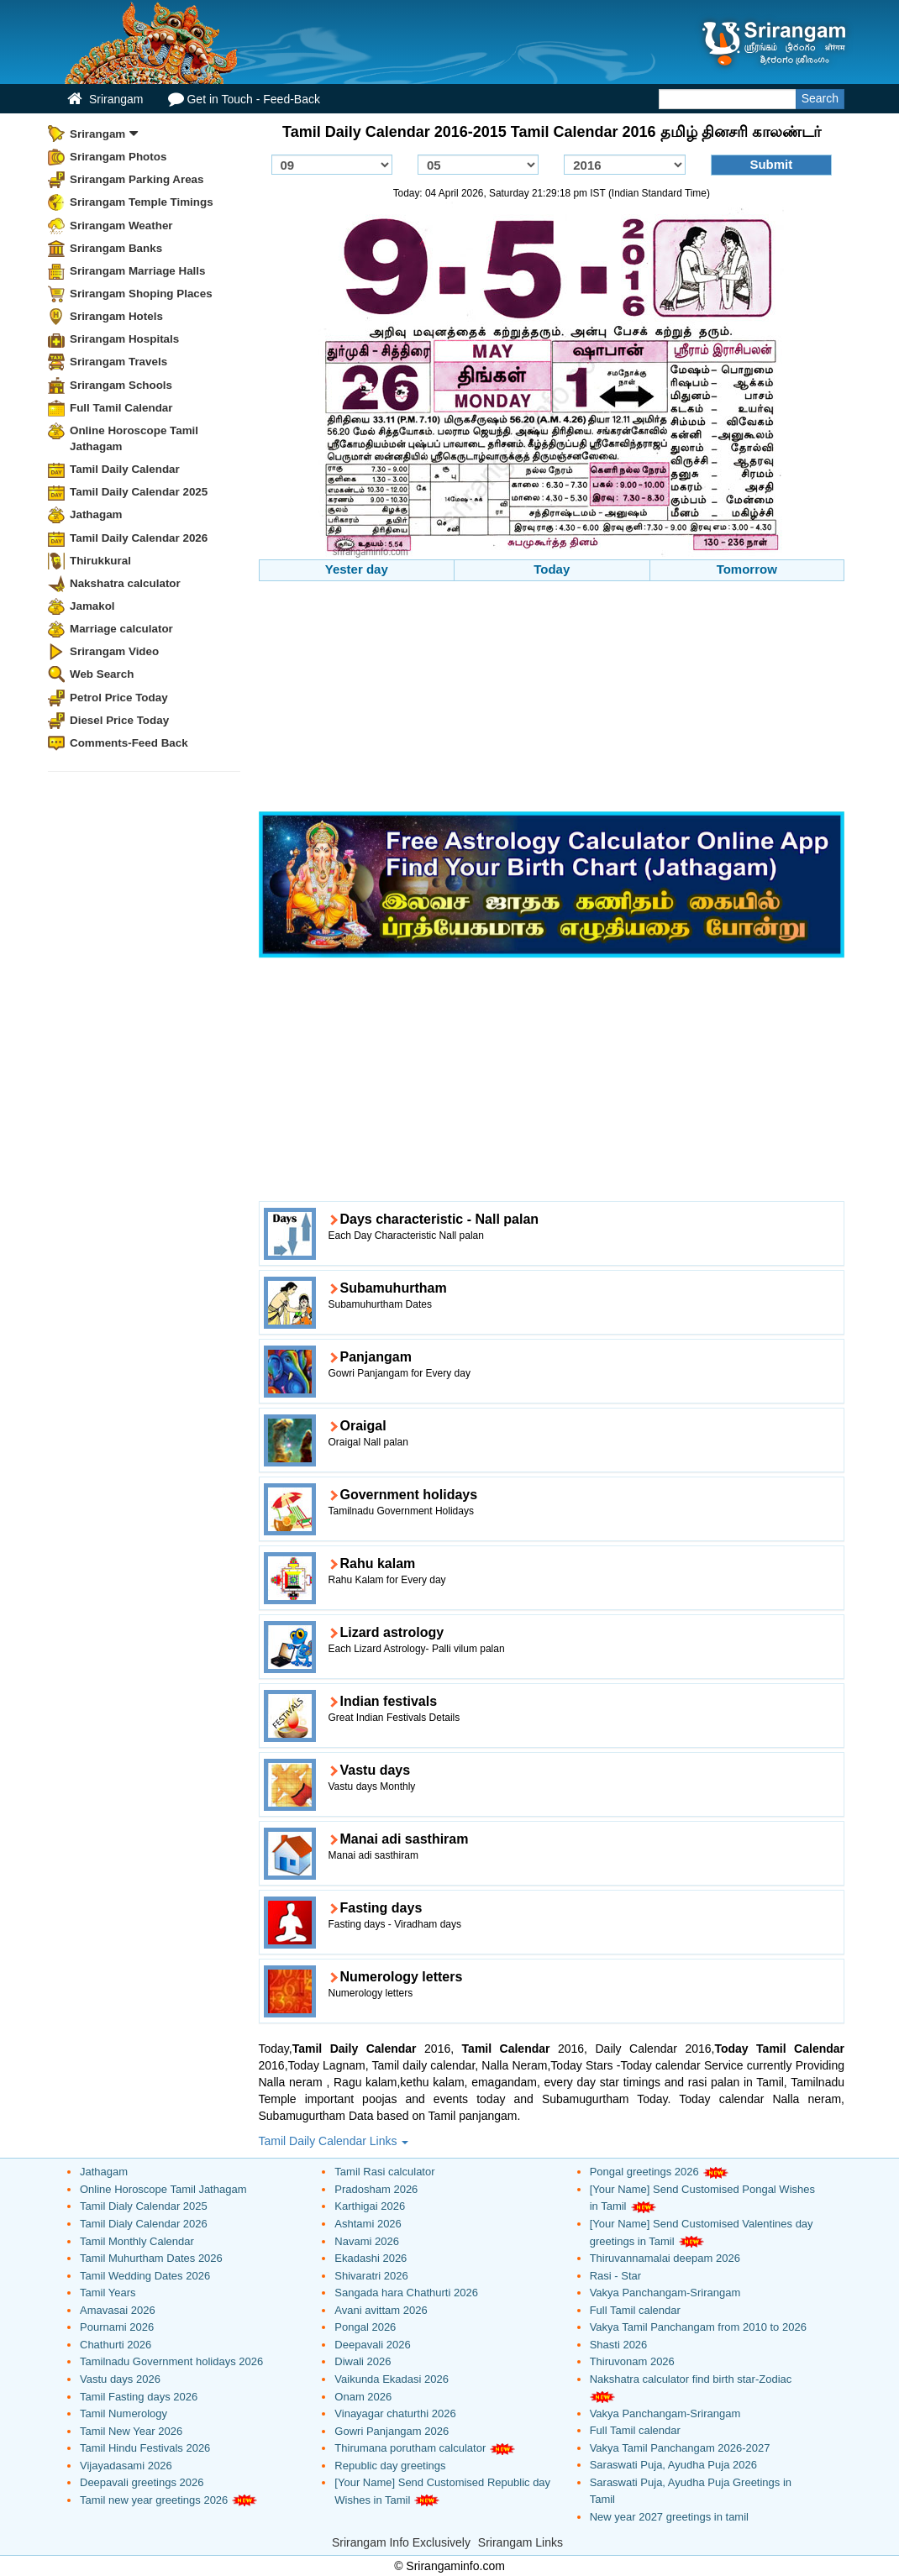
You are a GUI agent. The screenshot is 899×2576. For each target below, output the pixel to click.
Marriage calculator (121, 628)
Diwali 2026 (362, 2361)
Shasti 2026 (619, 2344)
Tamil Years (107, 2292)
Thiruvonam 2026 (632, 2361)
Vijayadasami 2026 (126, 2465)
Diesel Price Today (119, 720)
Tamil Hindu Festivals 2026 (145, 2448)
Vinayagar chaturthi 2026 (394, 2413)
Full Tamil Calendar (121, 407)
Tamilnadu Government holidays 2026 (171, 2361)
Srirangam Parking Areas (137, 179)
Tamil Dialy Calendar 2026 (144, 2223)
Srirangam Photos (118, 156)
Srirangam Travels (118, 361)
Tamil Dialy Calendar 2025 (144, 2206)
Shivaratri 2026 (370, 2275)
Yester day (356, 569)
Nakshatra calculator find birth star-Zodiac (691, 2379)
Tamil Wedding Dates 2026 (145, 2275)
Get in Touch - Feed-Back (243, 99)
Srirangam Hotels (116, 316)
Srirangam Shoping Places (141, 293)
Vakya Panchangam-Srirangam (665, 2292)
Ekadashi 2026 (370, 2258)
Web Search (102, 674)
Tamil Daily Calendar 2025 (139, 491)
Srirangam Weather (121, 225)
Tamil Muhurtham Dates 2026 (151, 2258)
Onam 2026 (363, 2396)
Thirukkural (100, 560)
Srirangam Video (114, 651)
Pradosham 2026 (376, 2189)
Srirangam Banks (116, 248)
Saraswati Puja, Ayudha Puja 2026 (673, 2464)
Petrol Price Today (119, 697)
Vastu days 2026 (120, 2379)
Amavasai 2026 (117, 2310)
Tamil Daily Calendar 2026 (139, 538)
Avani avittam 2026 (380, 2310)
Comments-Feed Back (129, 743)
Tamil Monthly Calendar (137, 2241)
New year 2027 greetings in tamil (669, 2516)
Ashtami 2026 (368, 2223)
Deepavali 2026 (372, 2344)
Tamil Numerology (123, 2413)
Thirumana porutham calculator (410, 2448)
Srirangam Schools (121, 385)
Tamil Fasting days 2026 (138, 2396)
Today (552, 569)
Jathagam (96, 514)
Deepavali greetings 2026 (141, 2482)
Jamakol (92, 606)
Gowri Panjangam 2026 (391, 2431)
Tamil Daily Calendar (125, 469)
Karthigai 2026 (369, 2206)
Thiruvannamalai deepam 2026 (665, 2258)
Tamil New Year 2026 (131, 2431)
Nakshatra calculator (125, 583)
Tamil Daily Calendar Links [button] (334, 2141)
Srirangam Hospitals (124, 339)
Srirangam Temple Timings (141, 202)
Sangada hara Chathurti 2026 (406, 2292)
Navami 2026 (366, 2241)
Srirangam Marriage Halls (138, 271)
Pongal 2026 (365, 2327)
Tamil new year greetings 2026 (154, 2500)
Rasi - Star (615, 2275)
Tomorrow (747, 569)
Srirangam (105, 99)
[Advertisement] (552, 698)
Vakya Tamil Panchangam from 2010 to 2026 (698, 2327)
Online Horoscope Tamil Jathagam (134, 438)
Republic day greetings (389, 2465)
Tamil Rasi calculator (384, 2171)
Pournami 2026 (117, 2327)
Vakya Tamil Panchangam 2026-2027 (680, 2448)
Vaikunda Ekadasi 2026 (391, 2379)
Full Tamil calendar (635, 2310)
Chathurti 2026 (115, 2344)
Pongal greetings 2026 (644, 2171)
